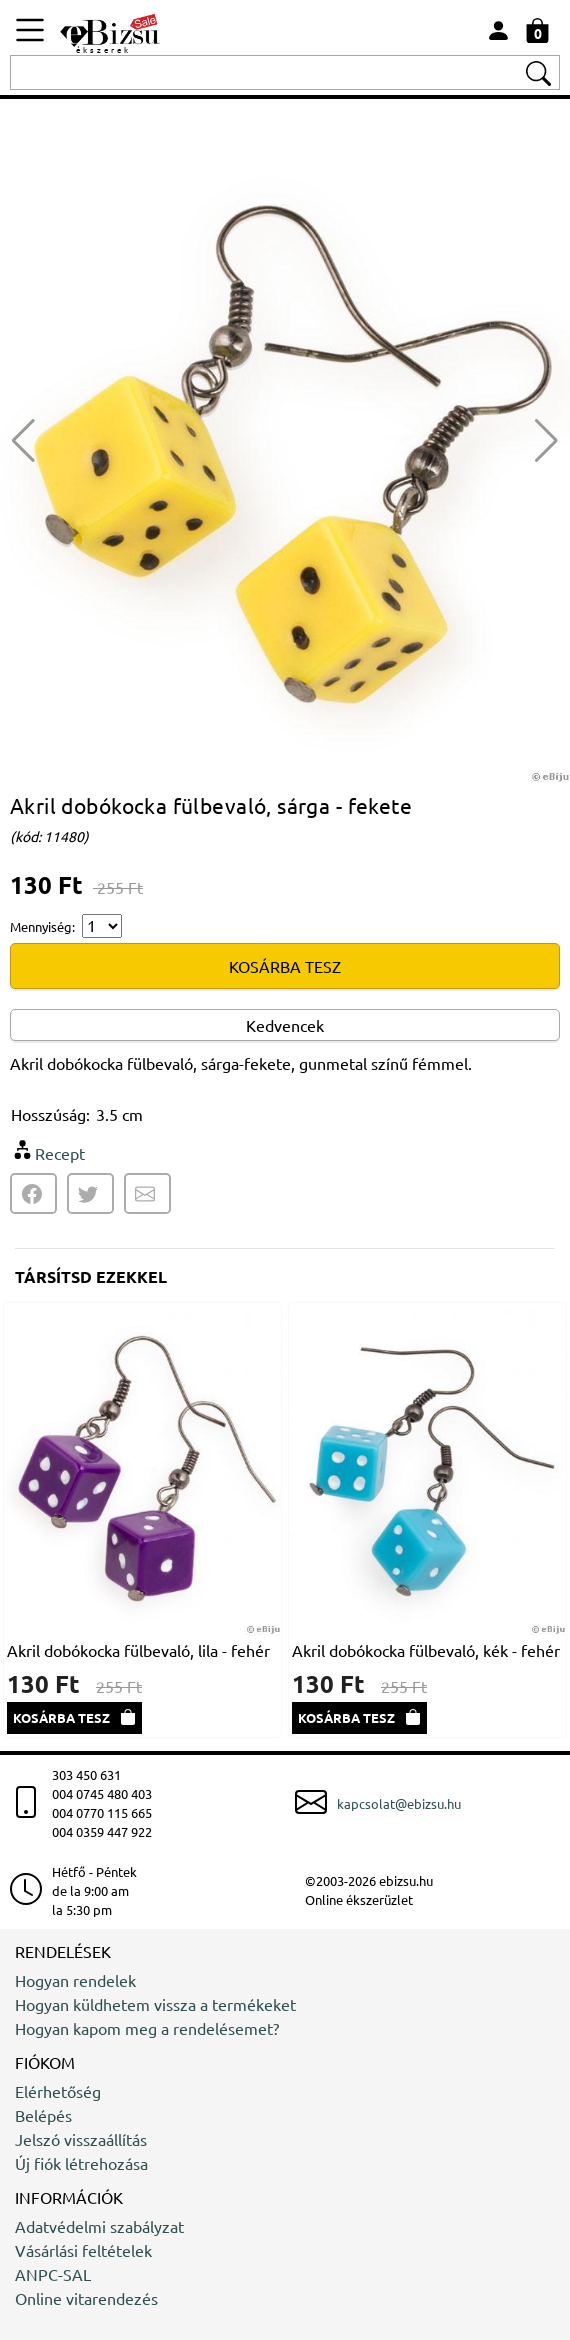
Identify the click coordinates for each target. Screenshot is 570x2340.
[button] (546, 441)
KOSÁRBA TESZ (285, 966)
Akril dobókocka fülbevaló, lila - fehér (138, 1650)
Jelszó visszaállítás (81, 2139)
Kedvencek (285, 1025)
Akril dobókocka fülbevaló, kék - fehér (426, 1650)
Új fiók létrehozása (81, 2163)
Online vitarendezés (86, 2298)
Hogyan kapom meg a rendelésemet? (147, 2028)
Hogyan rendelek (75, 1980)
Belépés (43, 2115)
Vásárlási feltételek (83, 2250)
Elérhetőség (58, 2091)
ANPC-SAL (53, 2274)
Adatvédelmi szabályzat (99, 2226)
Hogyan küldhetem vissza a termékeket (155, 2004)
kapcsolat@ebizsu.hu (399, 1803)
